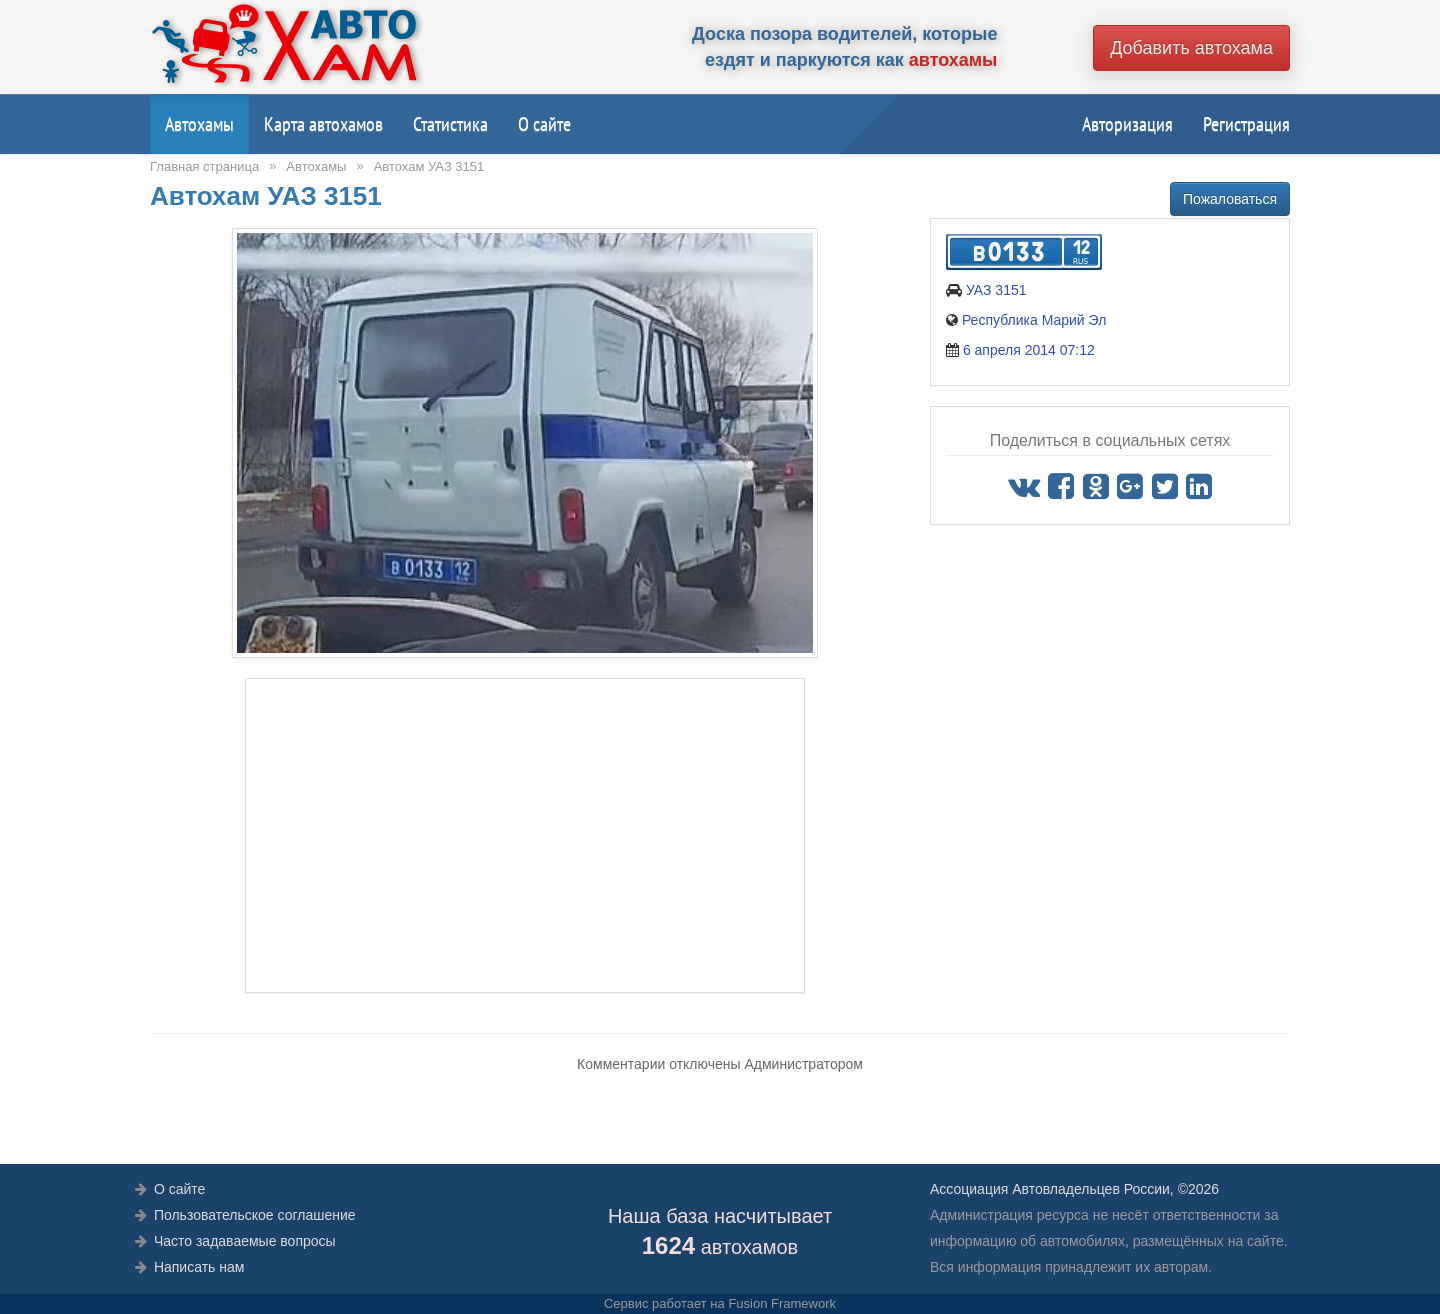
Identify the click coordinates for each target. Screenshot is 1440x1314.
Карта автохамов (323, 124)
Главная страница (204, 166)
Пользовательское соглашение (255, 1215)
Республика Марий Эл (1034, 320)
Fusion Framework (782, 1303)
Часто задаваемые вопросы (245, 1241)
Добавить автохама (1191, 48)
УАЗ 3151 (996, 290)
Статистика (450, 124)
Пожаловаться (1230, 199)
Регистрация (1246, 124)
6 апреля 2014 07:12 (1029, 350)
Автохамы (199, 124)
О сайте (544, 124)
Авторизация (1127, 124)
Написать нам (199, 1267)
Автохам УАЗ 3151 (429, 166)
